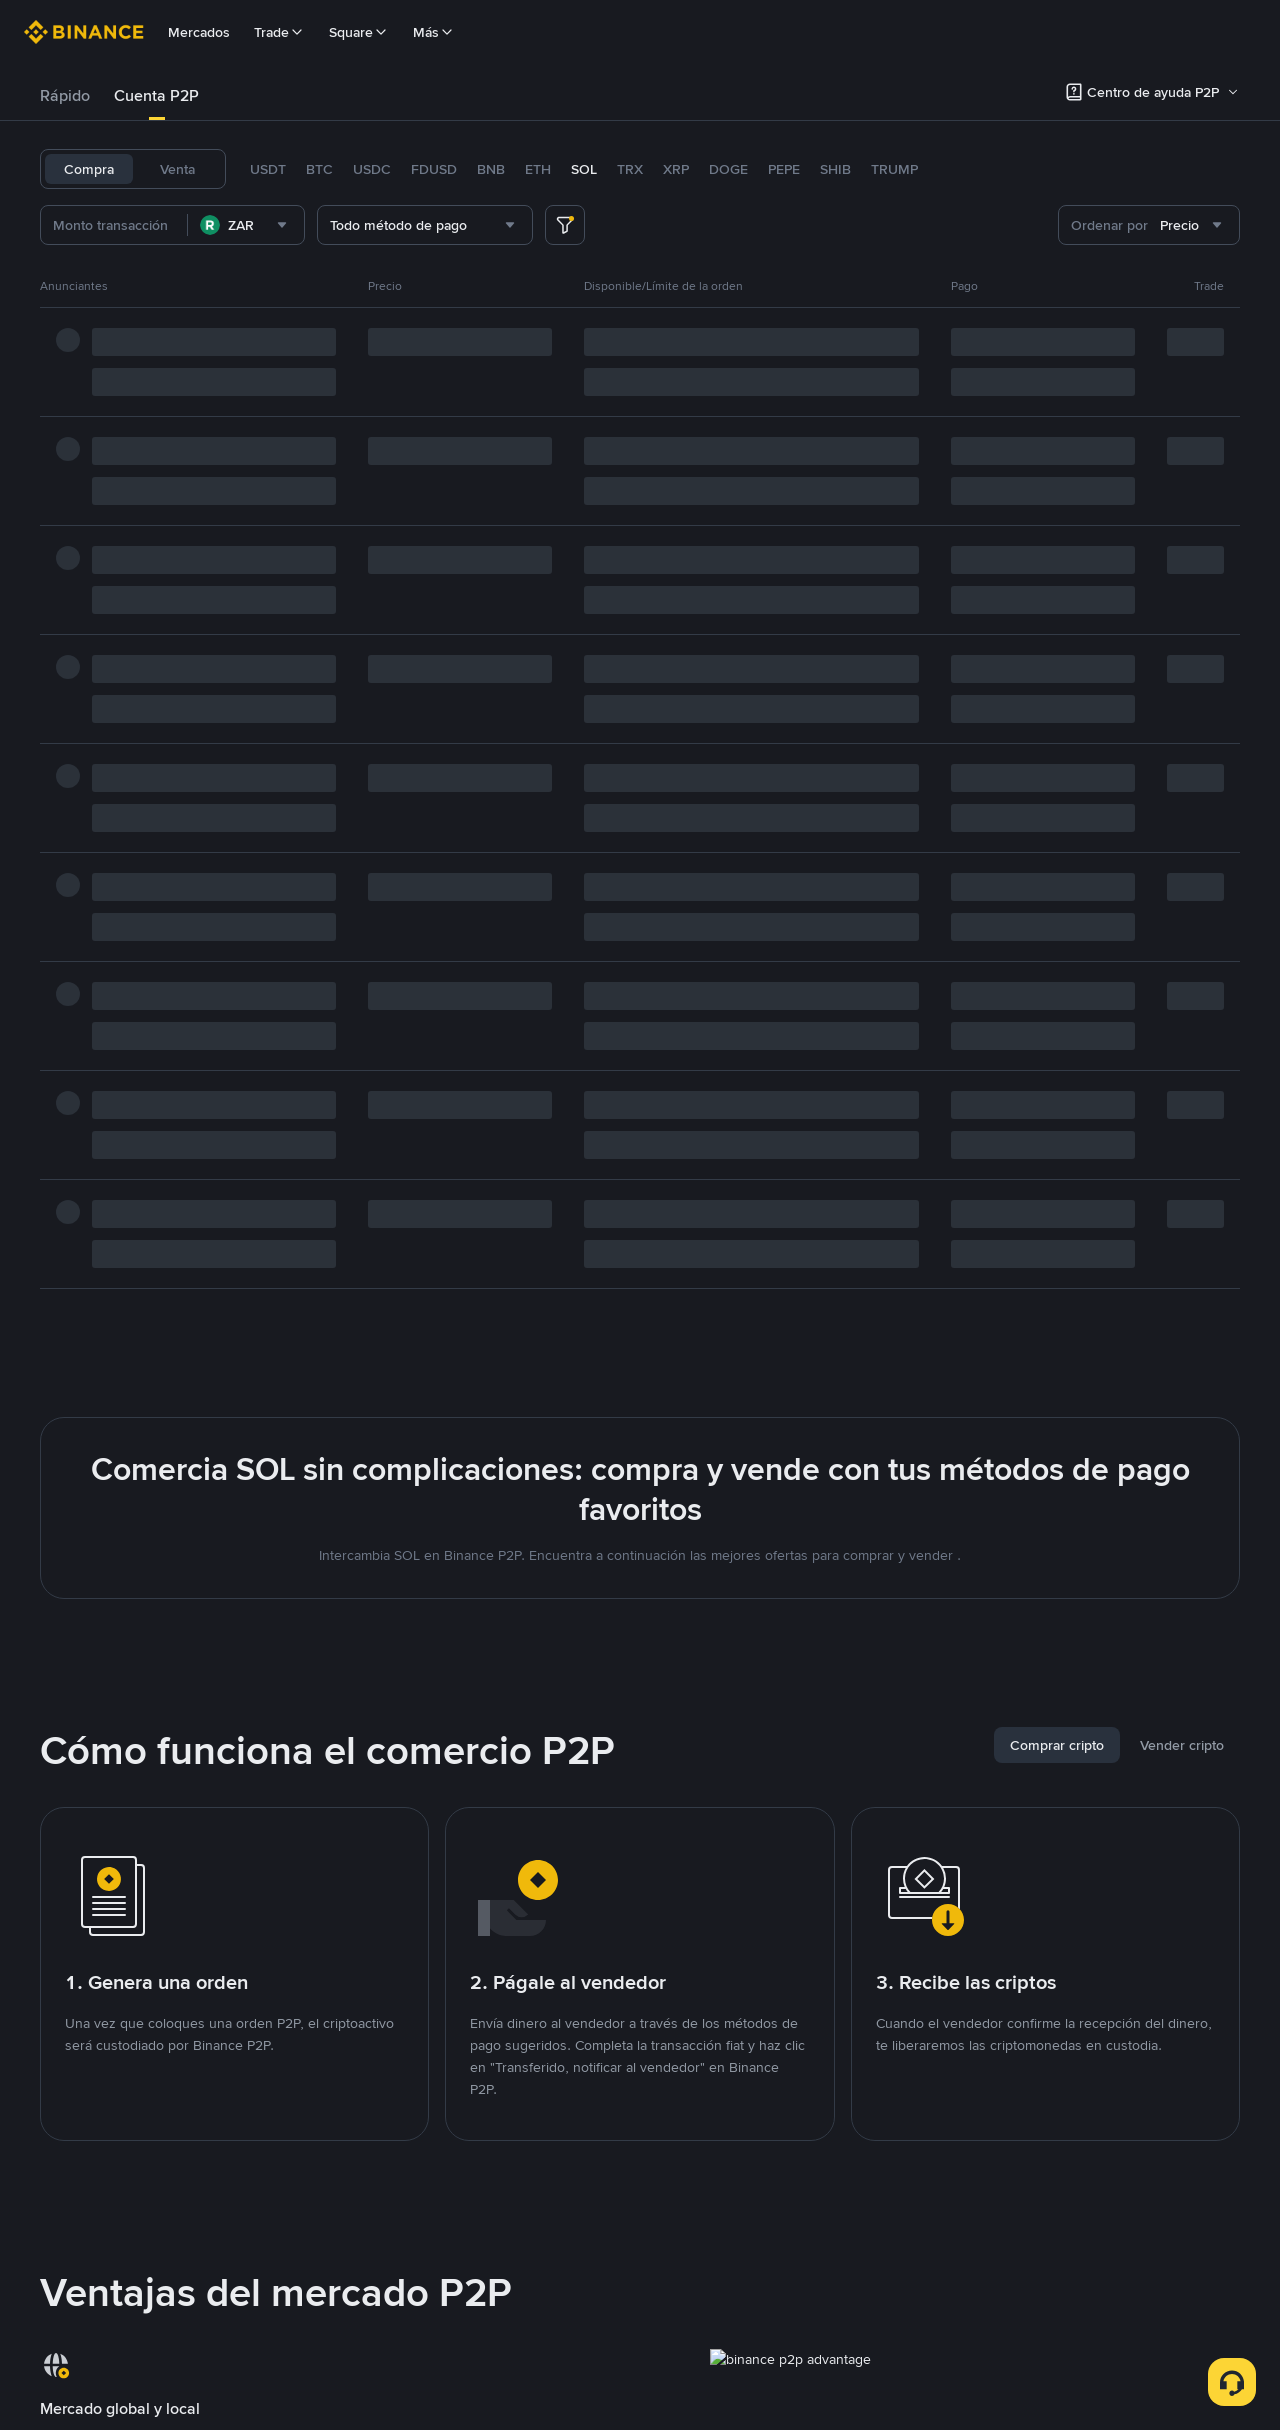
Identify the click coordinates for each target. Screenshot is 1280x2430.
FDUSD (434, 169)
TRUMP (894, 169)
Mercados (199, 32)
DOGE (728, 169)
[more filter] (565, 225)
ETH (538, 169)
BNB (491, 169)
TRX (630, 169)
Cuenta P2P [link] (156, 95)
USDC (372, 169)
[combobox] (246, 225)
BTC (319, 169)
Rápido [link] (65, 95)
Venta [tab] (177, 169)
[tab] (65, 96)
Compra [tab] (89, 169)
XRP (676, 169)
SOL (584, 169)
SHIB (835, 169)
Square (359, 32)
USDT (268, 169)
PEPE (784, 169)
